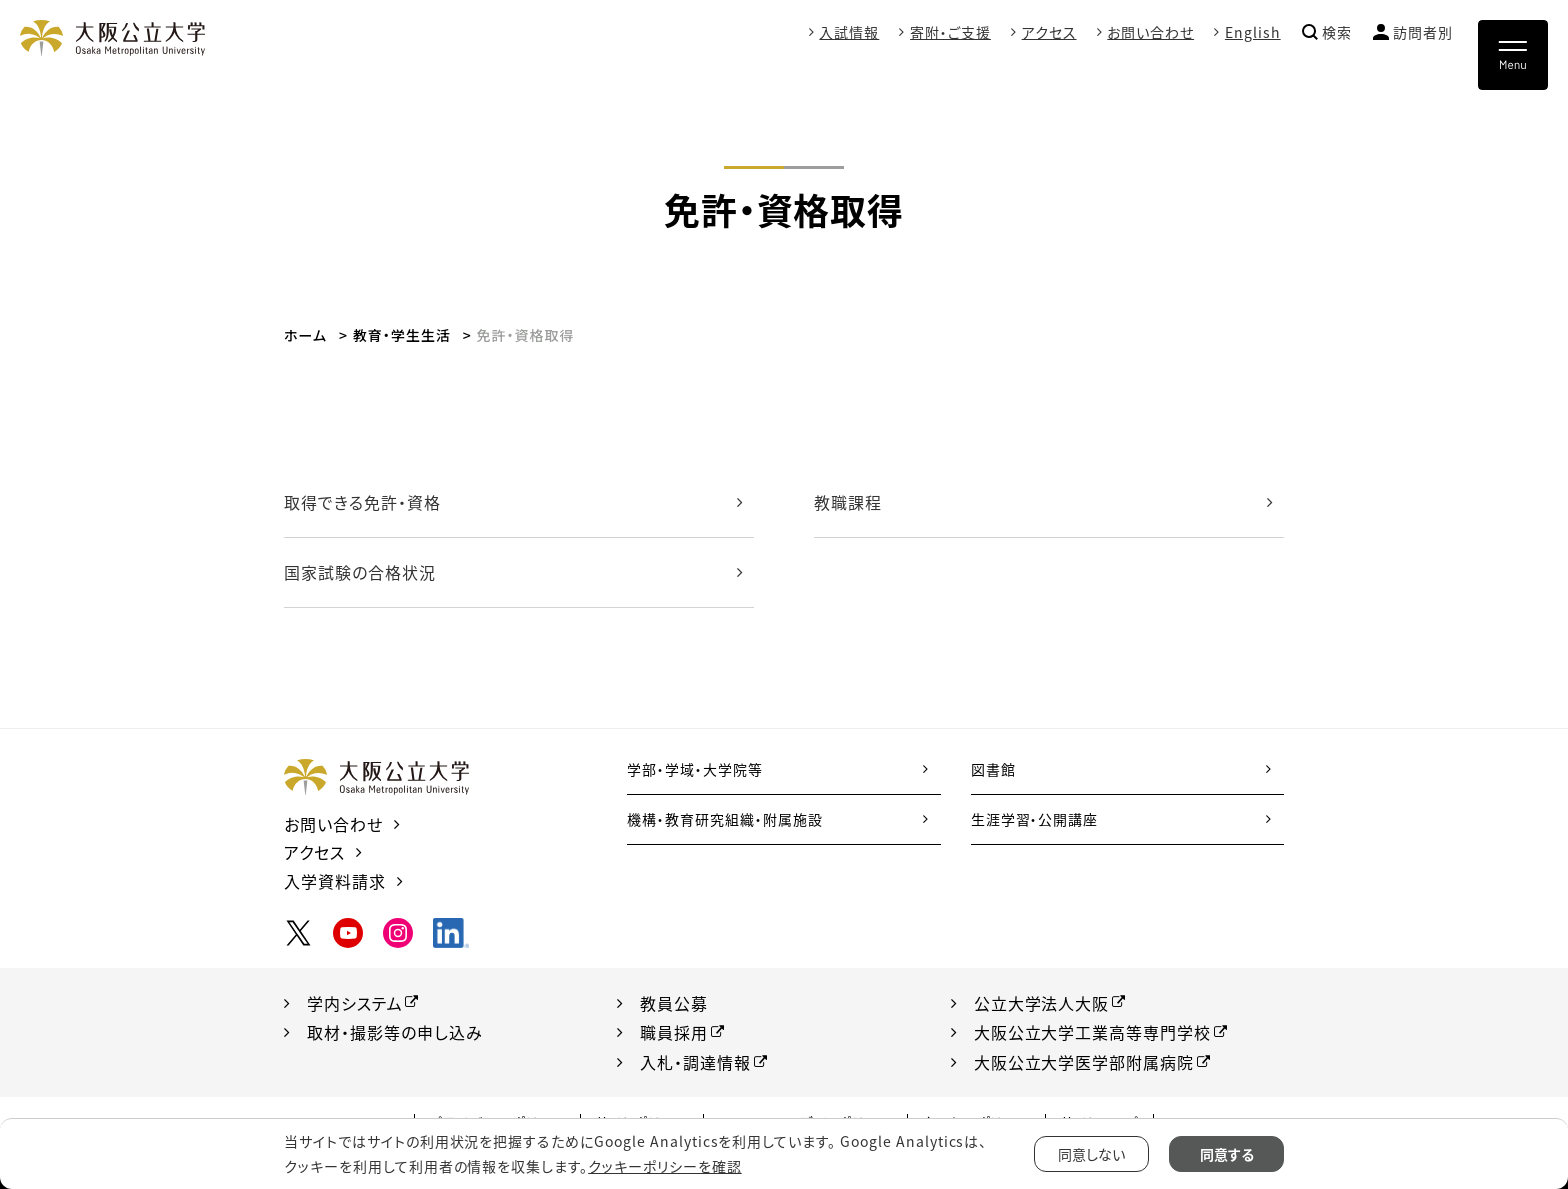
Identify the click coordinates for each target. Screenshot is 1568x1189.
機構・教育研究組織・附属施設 (724, 819)
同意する (1227, 1154)
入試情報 (849, 32)
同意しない (1091, 1154)
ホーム (305, 335)
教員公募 (674, 1003)
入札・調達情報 (695, 1062)
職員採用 (674, 1032)
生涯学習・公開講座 (1035, 819)
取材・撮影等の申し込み (395, 1032)
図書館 (993, 769)
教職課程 (848, 502)
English (1253, 32)
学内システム (355, 1003)
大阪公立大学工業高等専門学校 (1092, 1032)
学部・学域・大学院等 (695, 769)
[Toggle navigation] (1513, 55)
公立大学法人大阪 (1042, 1003)
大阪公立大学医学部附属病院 (1084, 1062)
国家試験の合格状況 (360, 572)
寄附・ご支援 (950, 32)
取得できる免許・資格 (362, 502)
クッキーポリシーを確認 (665, 1166)
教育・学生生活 (402, 335)
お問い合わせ (1150, 32)
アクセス (1049, 32)
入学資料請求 (335, 881)
